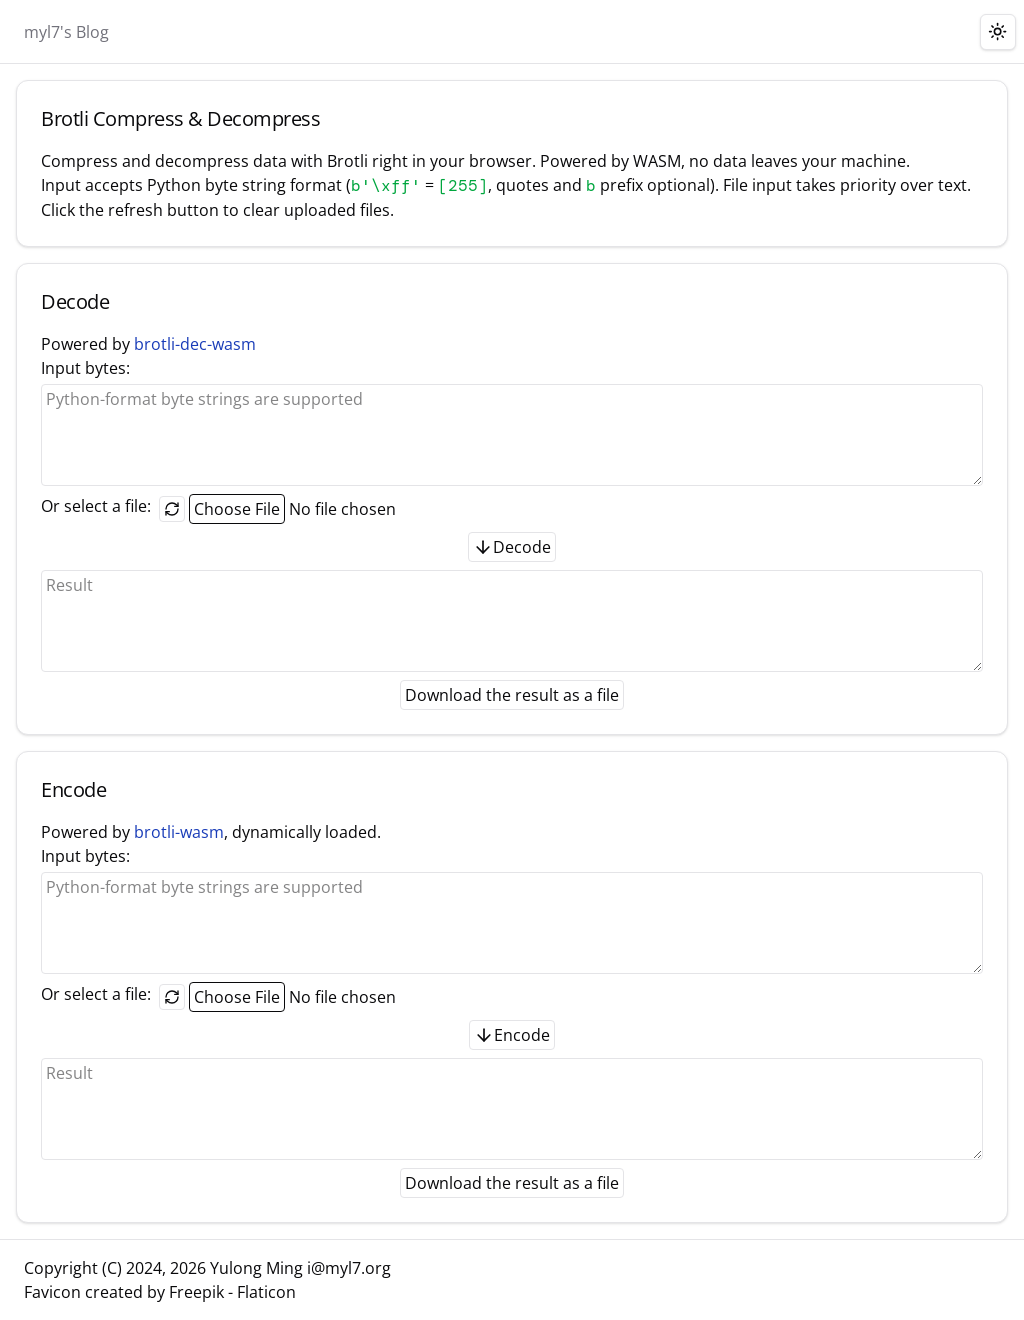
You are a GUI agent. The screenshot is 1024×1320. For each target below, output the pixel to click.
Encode (512, 1035)
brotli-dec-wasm (195, 344)
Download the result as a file (512, 695)
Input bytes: (512, 421)
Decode (512, 547)
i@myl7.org (349, 1268)
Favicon (52, 1292)
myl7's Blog (66, 32)
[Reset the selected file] (172, 509)
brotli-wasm (179, 832)
